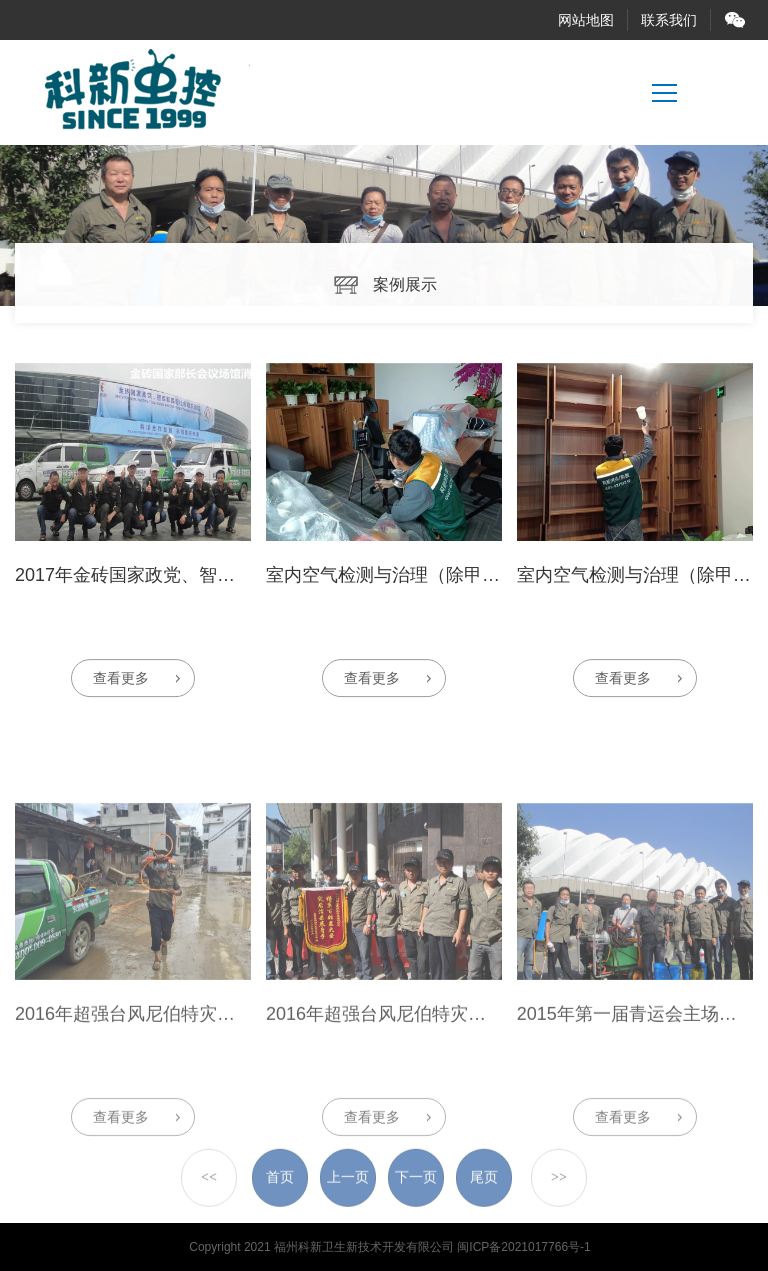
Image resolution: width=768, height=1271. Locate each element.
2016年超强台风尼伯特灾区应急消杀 (161, 1112)
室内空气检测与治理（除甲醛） (392, 591)
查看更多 (121, 694)
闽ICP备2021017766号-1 (523, 1247)
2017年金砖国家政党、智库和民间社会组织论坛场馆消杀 (242, 591)
